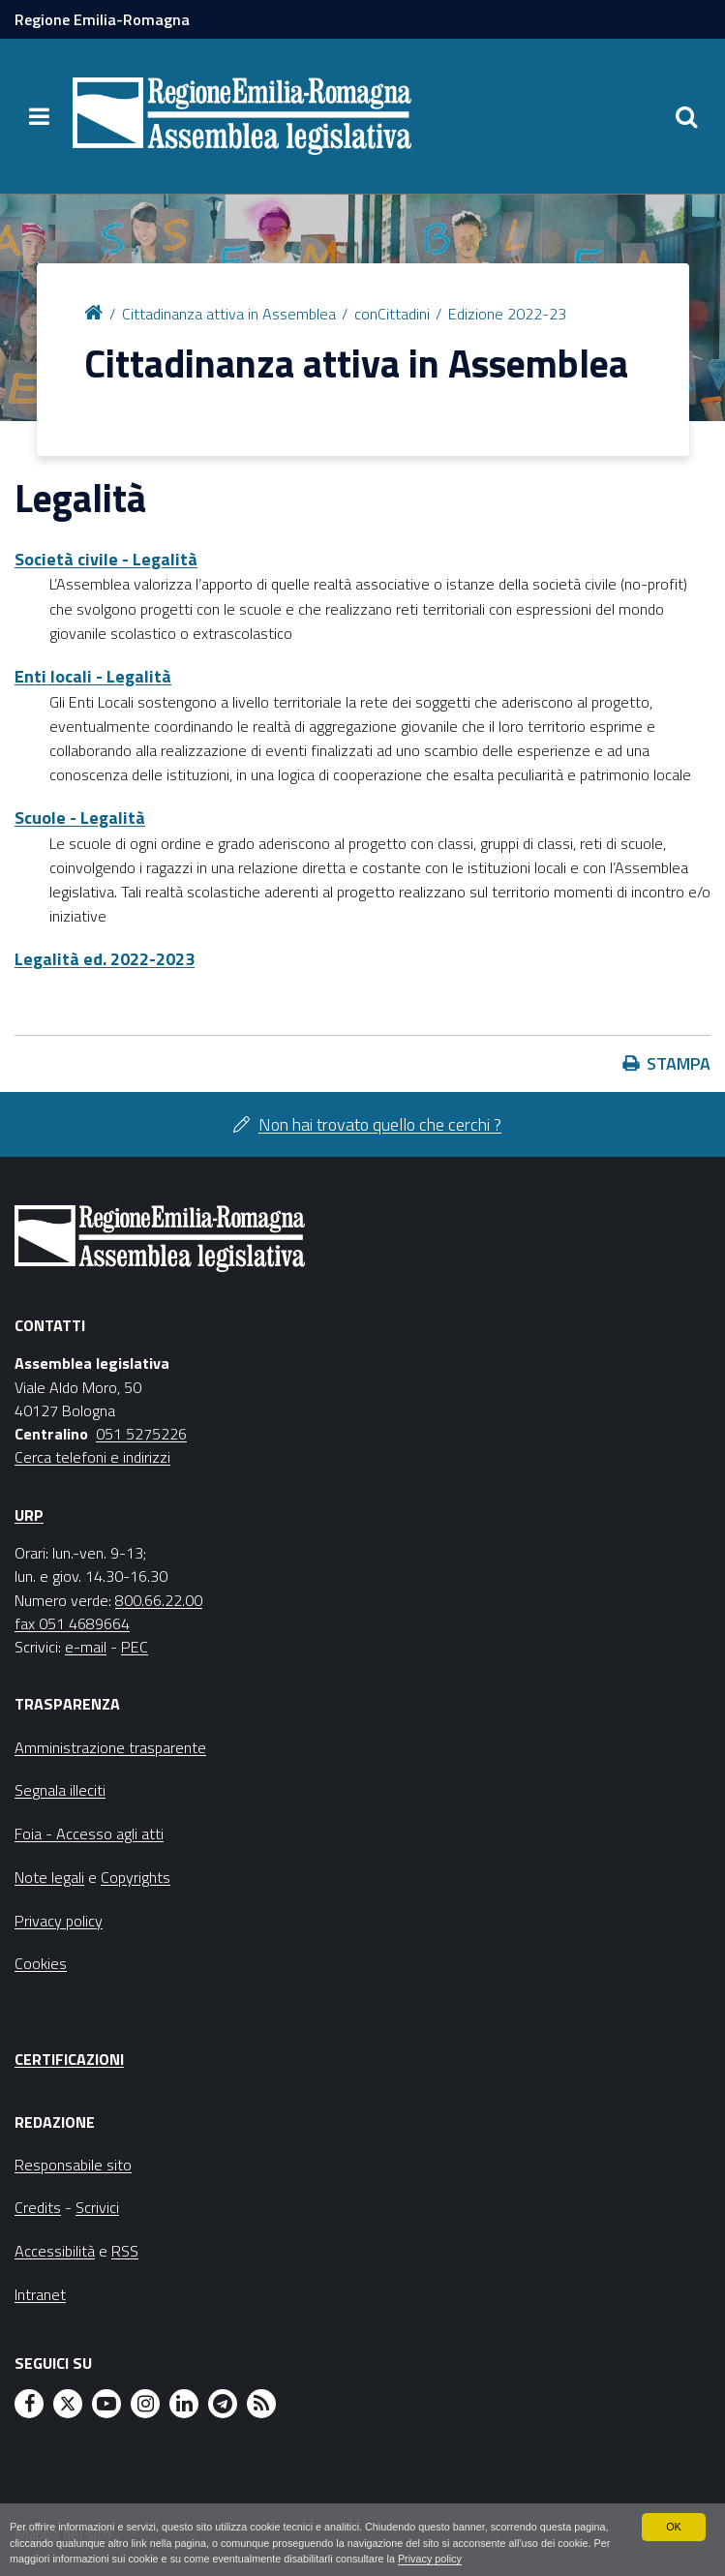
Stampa (678, 1063)
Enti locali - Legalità (93, 676)
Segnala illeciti (60, 1790)
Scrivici (97, 2207)
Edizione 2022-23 (507, 313)
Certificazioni (69, 2059)
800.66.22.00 (158, 1600)
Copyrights (135, 1877)
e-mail (85, 1646)
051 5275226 (141, 1433)
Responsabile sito (73, 2164)
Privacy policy (430, 2558)
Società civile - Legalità (106, 559)
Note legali (49, 1877)
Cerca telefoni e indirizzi (92, 1457)
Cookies (41, 1963)
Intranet (40, 2294)
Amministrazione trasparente (110, 1747)
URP (29, 1515)
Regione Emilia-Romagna (102, 19)
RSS (124, 2250)
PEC (134, 1646)
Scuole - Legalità (80, 817)
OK (673, 2526)
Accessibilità (55, 2250)
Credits (38, 2207)
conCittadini (392, 313)
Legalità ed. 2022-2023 (105, 959)
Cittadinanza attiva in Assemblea (229, 313)
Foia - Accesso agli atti (89, 1833)
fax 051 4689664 (72, 1623)
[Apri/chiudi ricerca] (686, 116)
